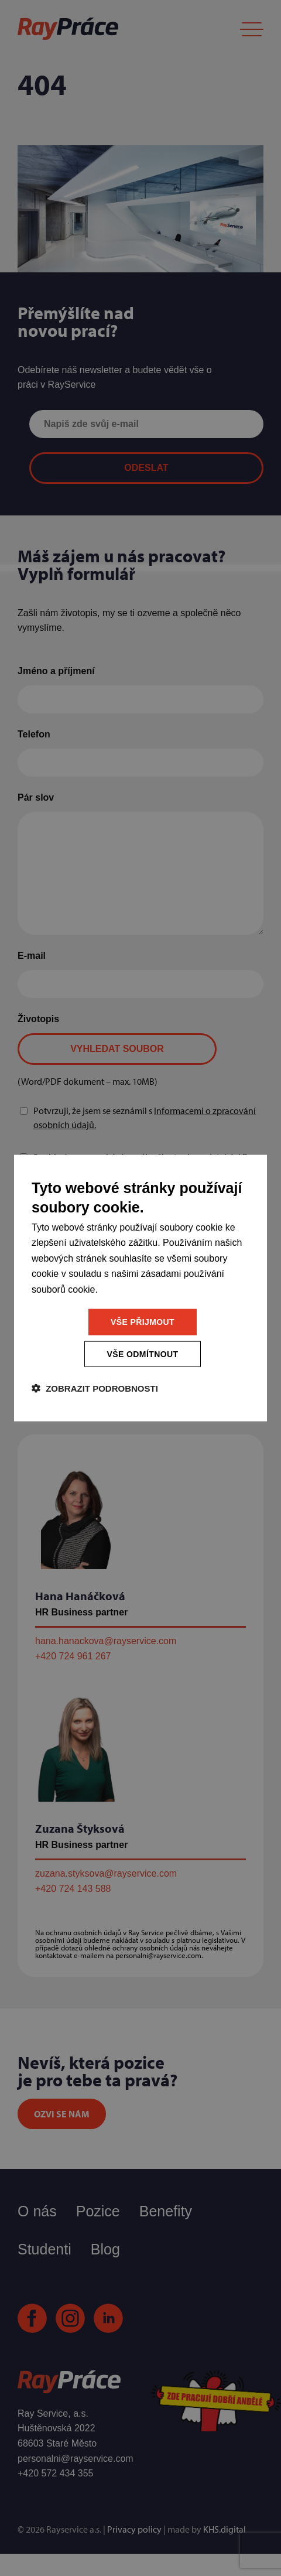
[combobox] (246, 1171)
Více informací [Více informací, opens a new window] (128, 1289)
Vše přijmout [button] (142, 1322)
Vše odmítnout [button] (143, 1353)
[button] (95, 1388)
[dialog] (140, 1288)
